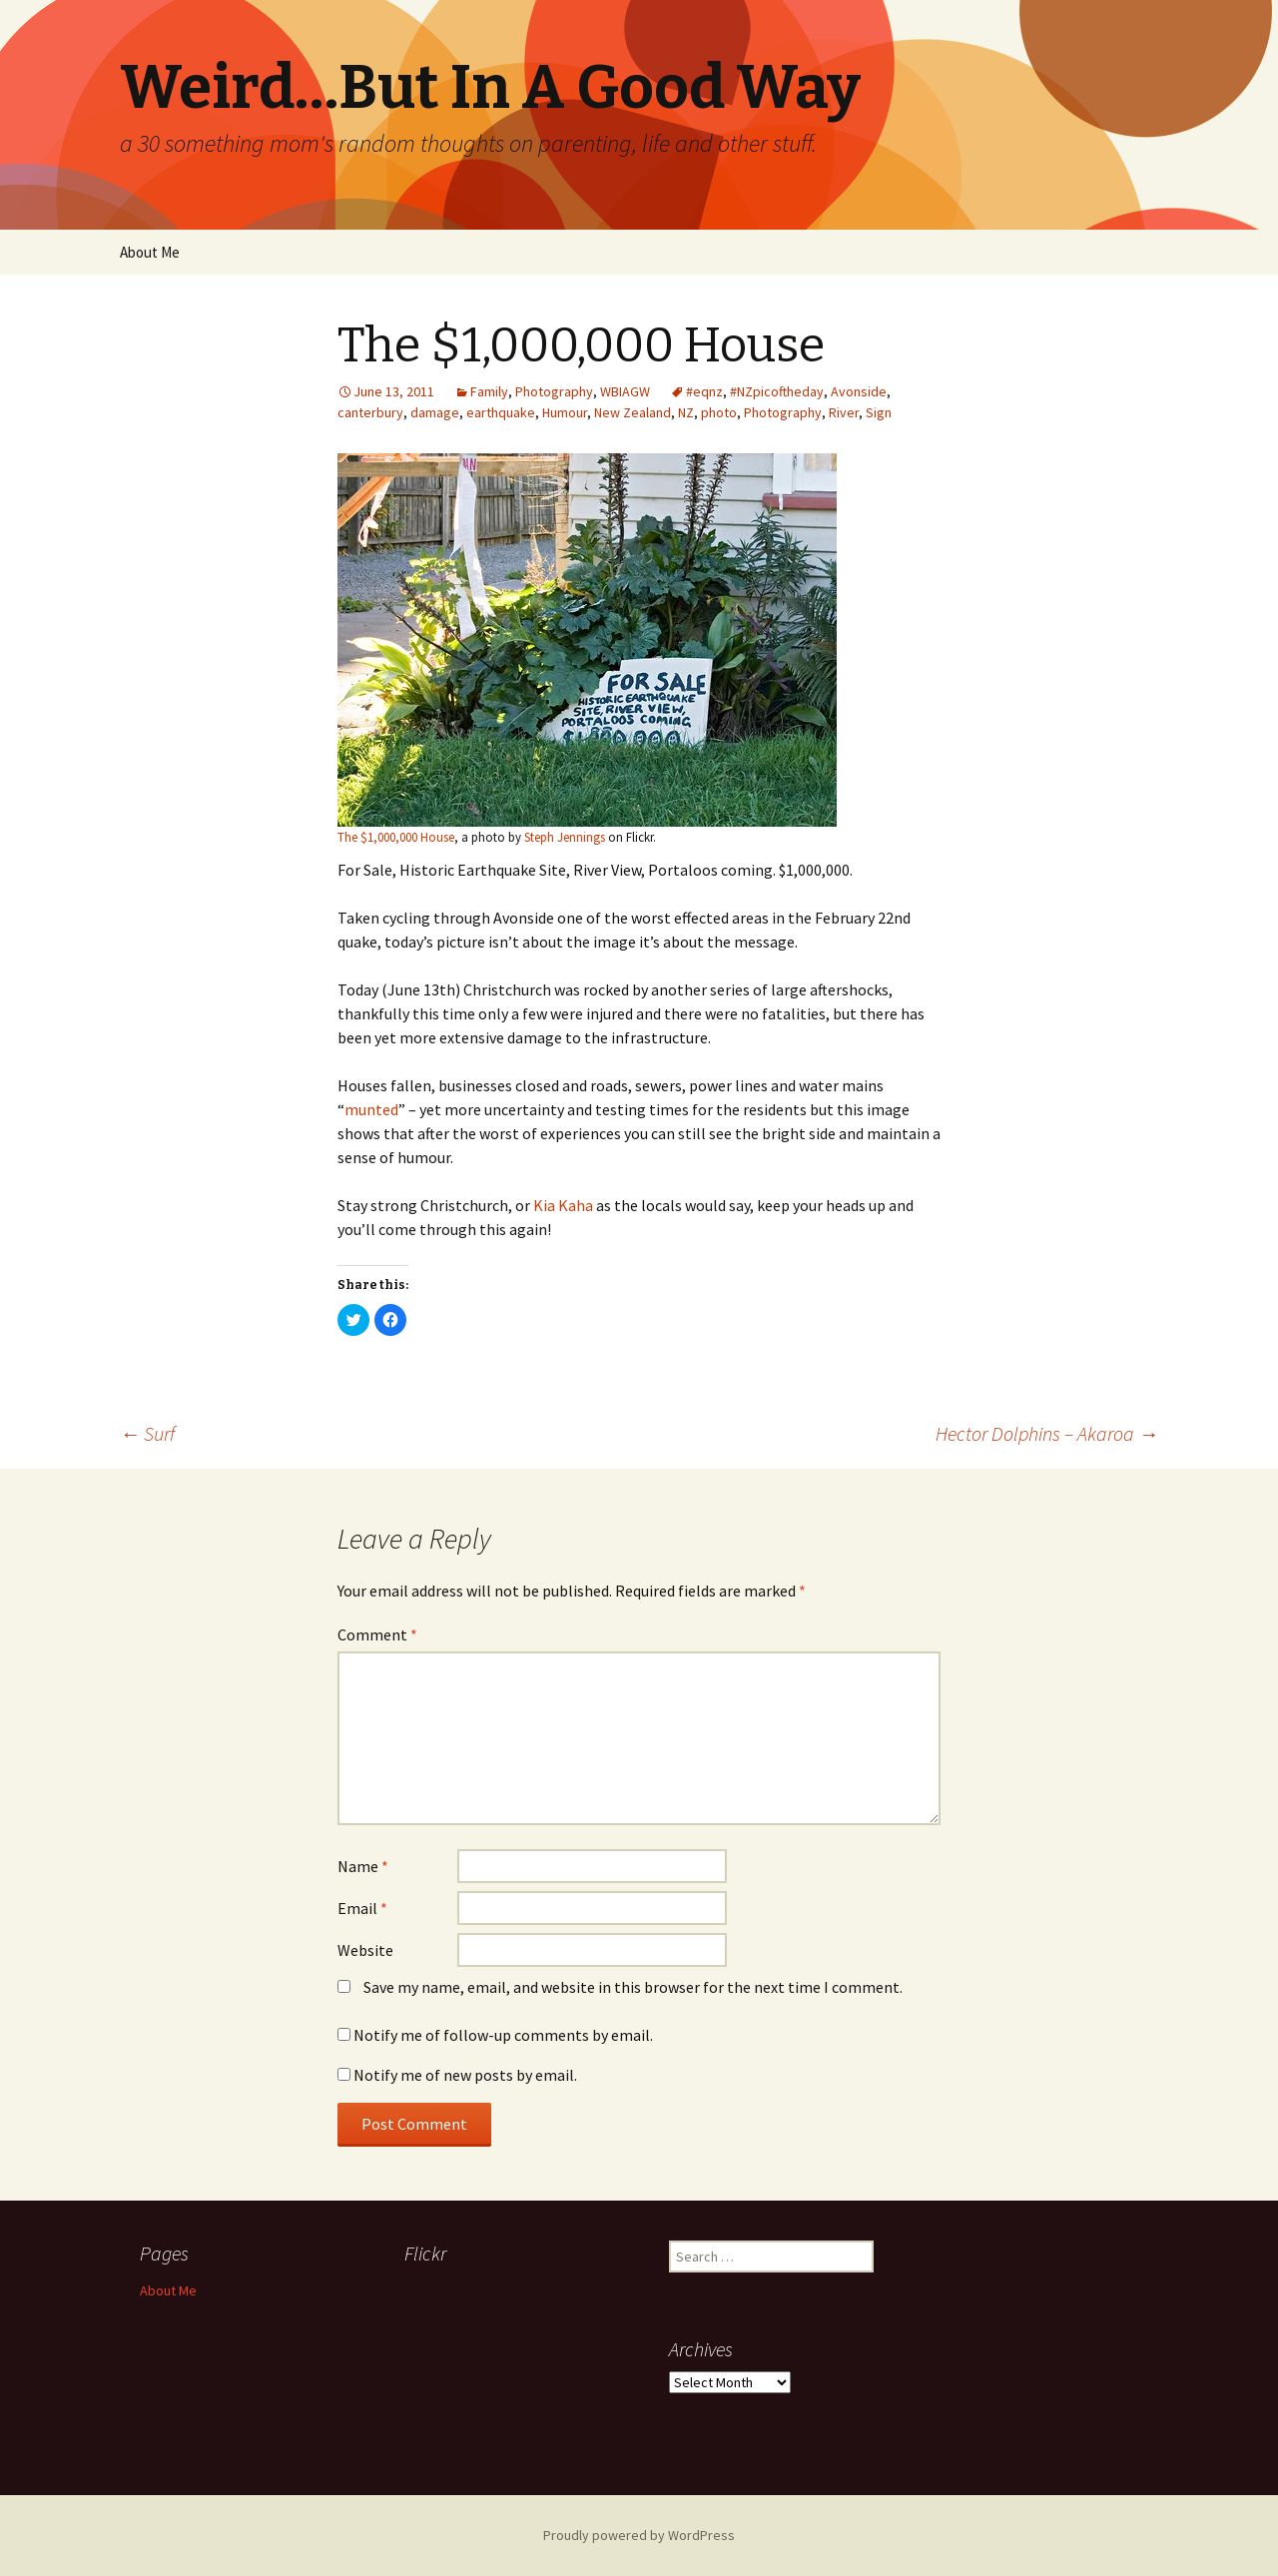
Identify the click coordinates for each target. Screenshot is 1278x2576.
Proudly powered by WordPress (639, 2535)
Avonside (859, 391)
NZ (686, 412)
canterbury (370, 412)
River (844, 412)
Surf (147, 1433)
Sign (879, 412)
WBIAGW (625, 391)
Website (365, 1950)
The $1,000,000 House (395, 837)
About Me (150, 252)
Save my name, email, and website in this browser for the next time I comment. (633, 1987)
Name (362, 1866)
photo (719, 412)
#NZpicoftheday (777, 391)
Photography (554, 391)
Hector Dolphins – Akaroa (1047, 1433)
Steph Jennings (564, 837)
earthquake (500, 412)
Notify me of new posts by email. (465, 2075)
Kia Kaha (563, 1205)
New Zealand (632, 412)
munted (371, 1109)
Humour (564, 412)
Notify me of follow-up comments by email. (503, 2035)
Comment (377, 1634)
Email (362, 1908)
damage (434, 412)
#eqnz (704, 391)
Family (489, 391)
